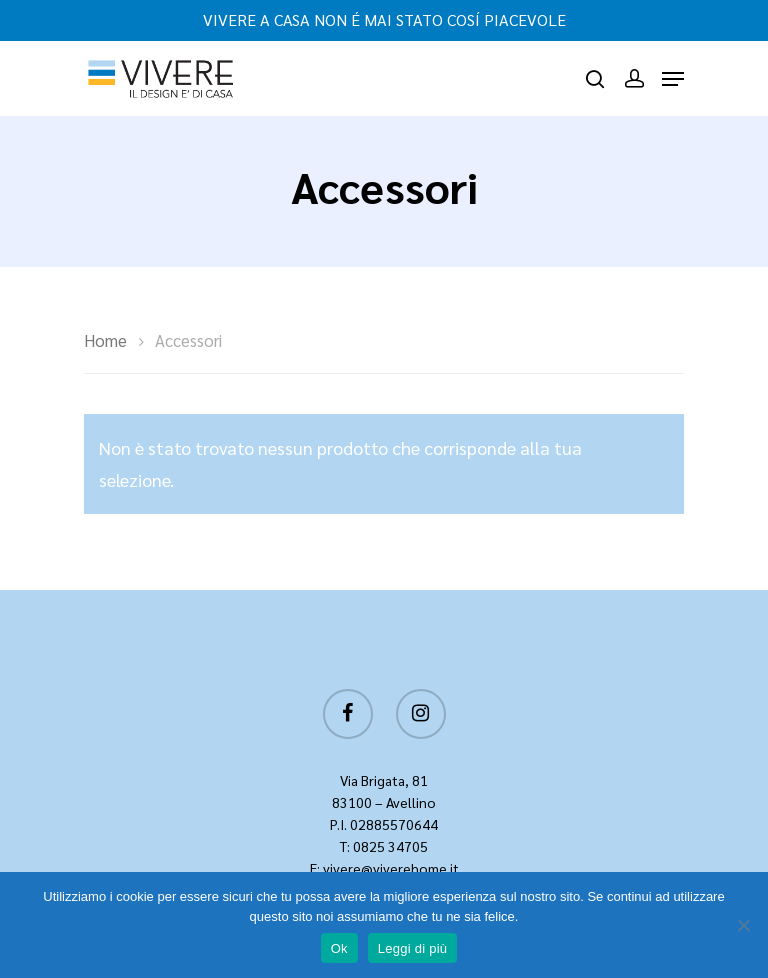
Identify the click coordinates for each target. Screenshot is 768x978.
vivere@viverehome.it (391, 868)
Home (105, 340)
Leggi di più (413, 948)
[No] (743, 925)
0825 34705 (390, 846)
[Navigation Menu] (673, 79)
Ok (339, 948)
